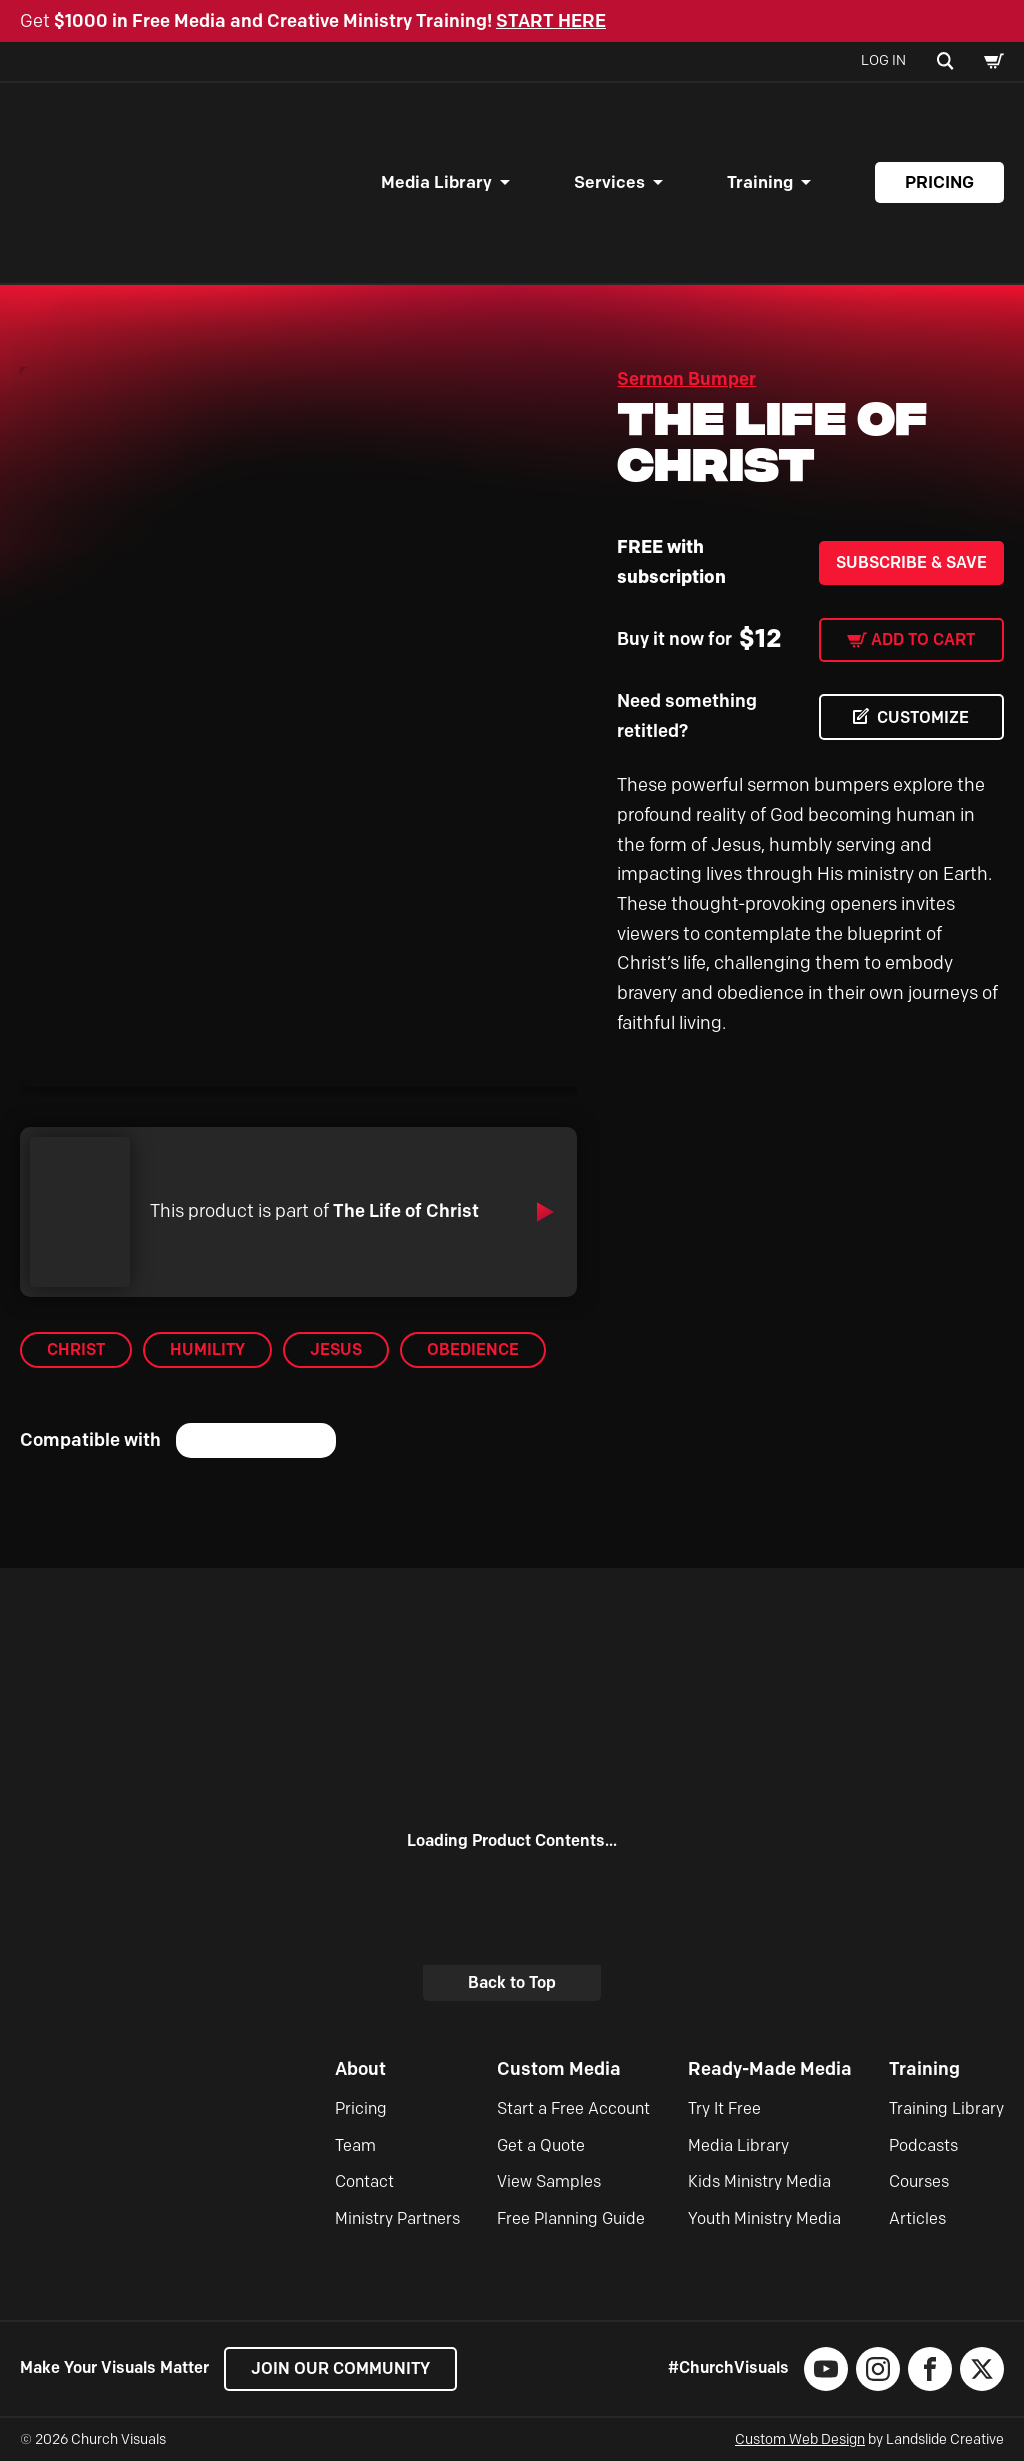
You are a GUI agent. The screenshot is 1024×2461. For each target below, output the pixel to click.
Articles (917, 2218)
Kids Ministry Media (759, 2181)
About (360, 2069)
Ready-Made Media (770, 2069)
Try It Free (724, 2108)
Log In (883, 60)
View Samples (549, 2181)
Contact (364, 2181)
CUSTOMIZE (923, 717)
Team (355, 2145)
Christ (76, 1349)
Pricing (939, 182)
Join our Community (340, 2368)
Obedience (473, 1349)
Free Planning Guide (571, 2218)
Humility (207, 1349)
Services (609, 182)
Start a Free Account (573, 2108)
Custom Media (559, 2069)
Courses (919, 2181)
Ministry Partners (397, 2218)
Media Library (436, 182)
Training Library (946, 2108)
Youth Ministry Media (764, 2218)
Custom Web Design (800, 2439)
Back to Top (512, 1982)
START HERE (551, 21)
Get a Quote (541, 2145)
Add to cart (923, 639)
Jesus (336, 1349)
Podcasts (923, 2145)
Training (760, 182)
